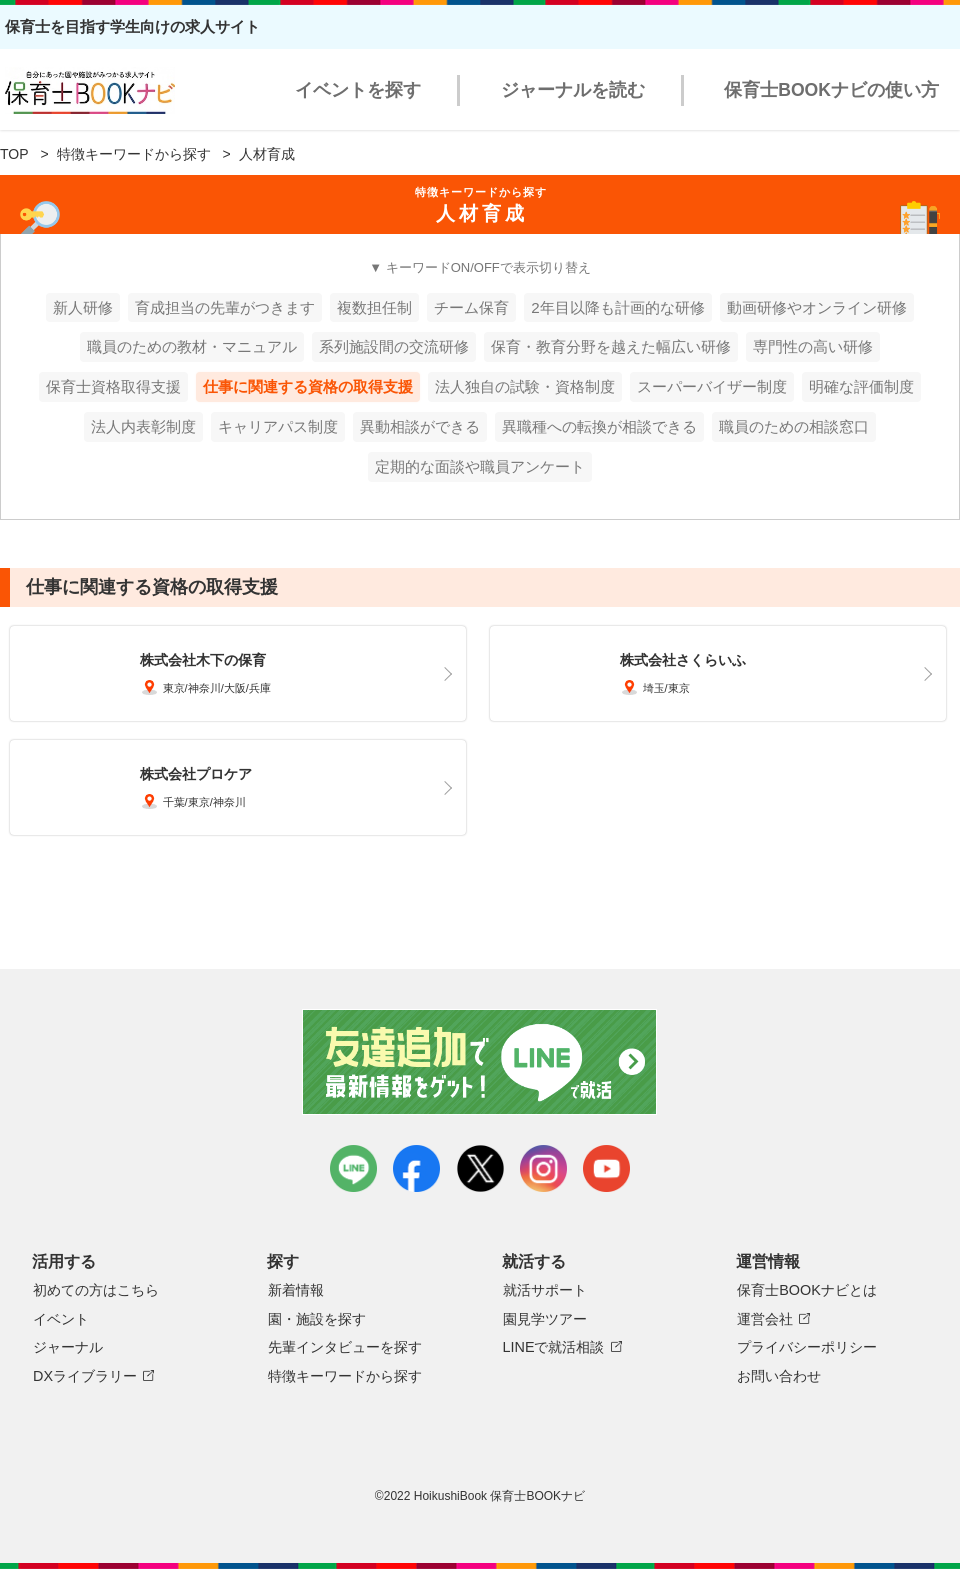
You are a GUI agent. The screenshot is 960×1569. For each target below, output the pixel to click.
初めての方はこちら (96, 1290)
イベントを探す (358, 90)
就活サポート (545, 1290)
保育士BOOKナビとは (807, 1290)
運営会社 (765, 1319)
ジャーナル (68, 1347)
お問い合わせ (779, 1376)
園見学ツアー (545, 1319)
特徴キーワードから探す (134, 154)
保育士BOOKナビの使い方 (831, 90)
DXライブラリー (85, 1376)
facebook (416, 1168)
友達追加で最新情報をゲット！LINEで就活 (480, 1062)
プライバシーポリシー (807, 1347)
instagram (543, 1168)
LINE (353, 1168)
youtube (606, 1168)
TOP (14, 154)
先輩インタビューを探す (345, 1347)
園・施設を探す (317, 1319)
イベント (61, 1319)
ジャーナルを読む (573, 90)
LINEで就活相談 (554, 1347)
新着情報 (296, 1290)
